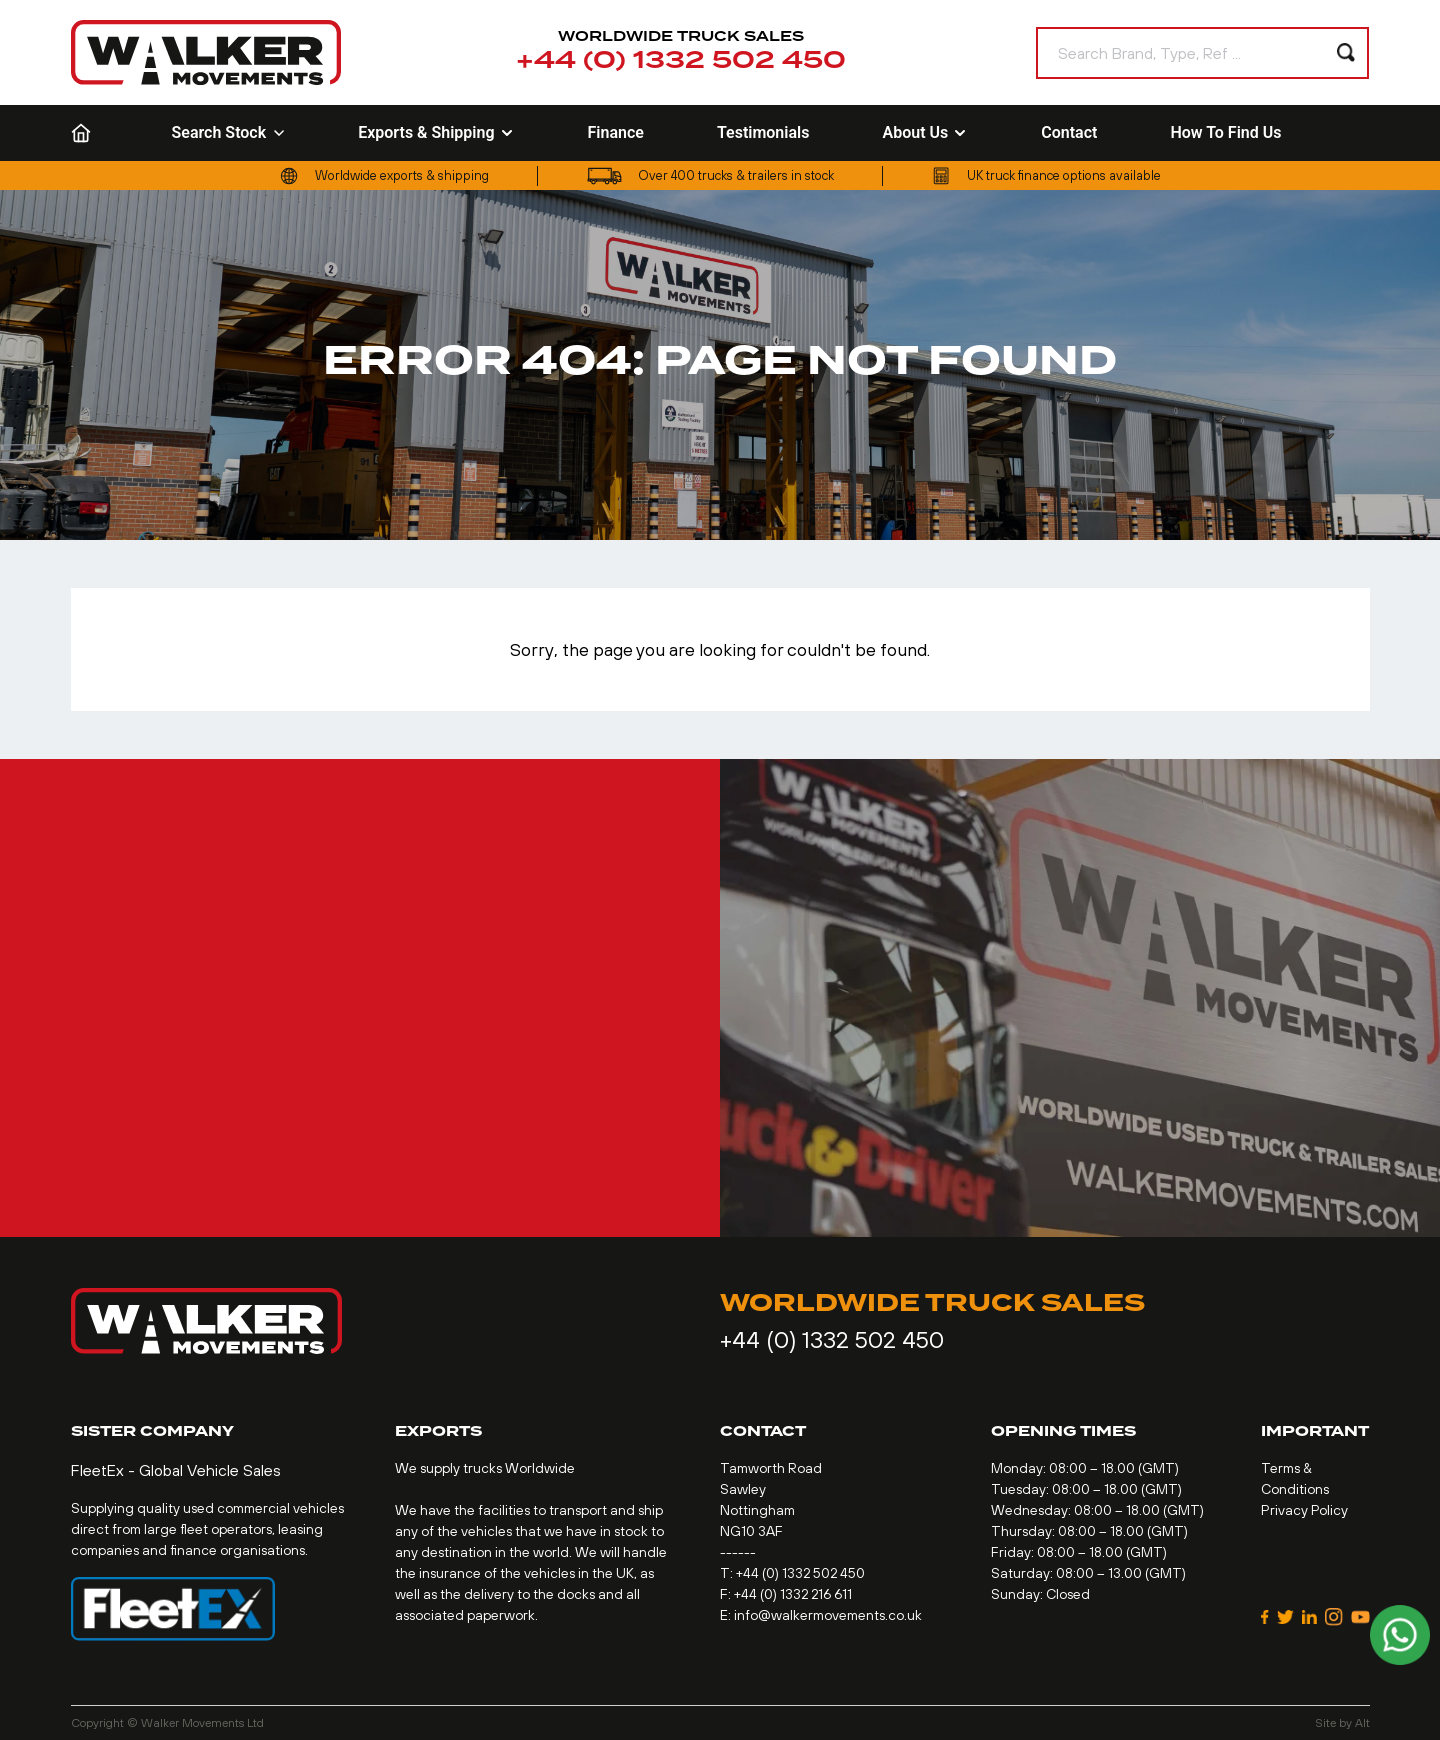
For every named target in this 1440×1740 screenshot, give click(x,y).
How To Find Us (1225, 132)
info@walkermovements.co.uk (828, 1615)
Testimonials (763, 132)
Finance (616, 132)
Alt (1362, 1723)
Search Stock (229, 132)
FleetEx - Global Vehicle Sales (176, 1470)
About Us (925, 132)
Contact (1069, 132)
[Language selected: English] (1358, 133)
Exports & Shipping (436, 132)
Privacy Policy (1304, 1510)
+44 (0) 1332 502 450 (681, 61)
